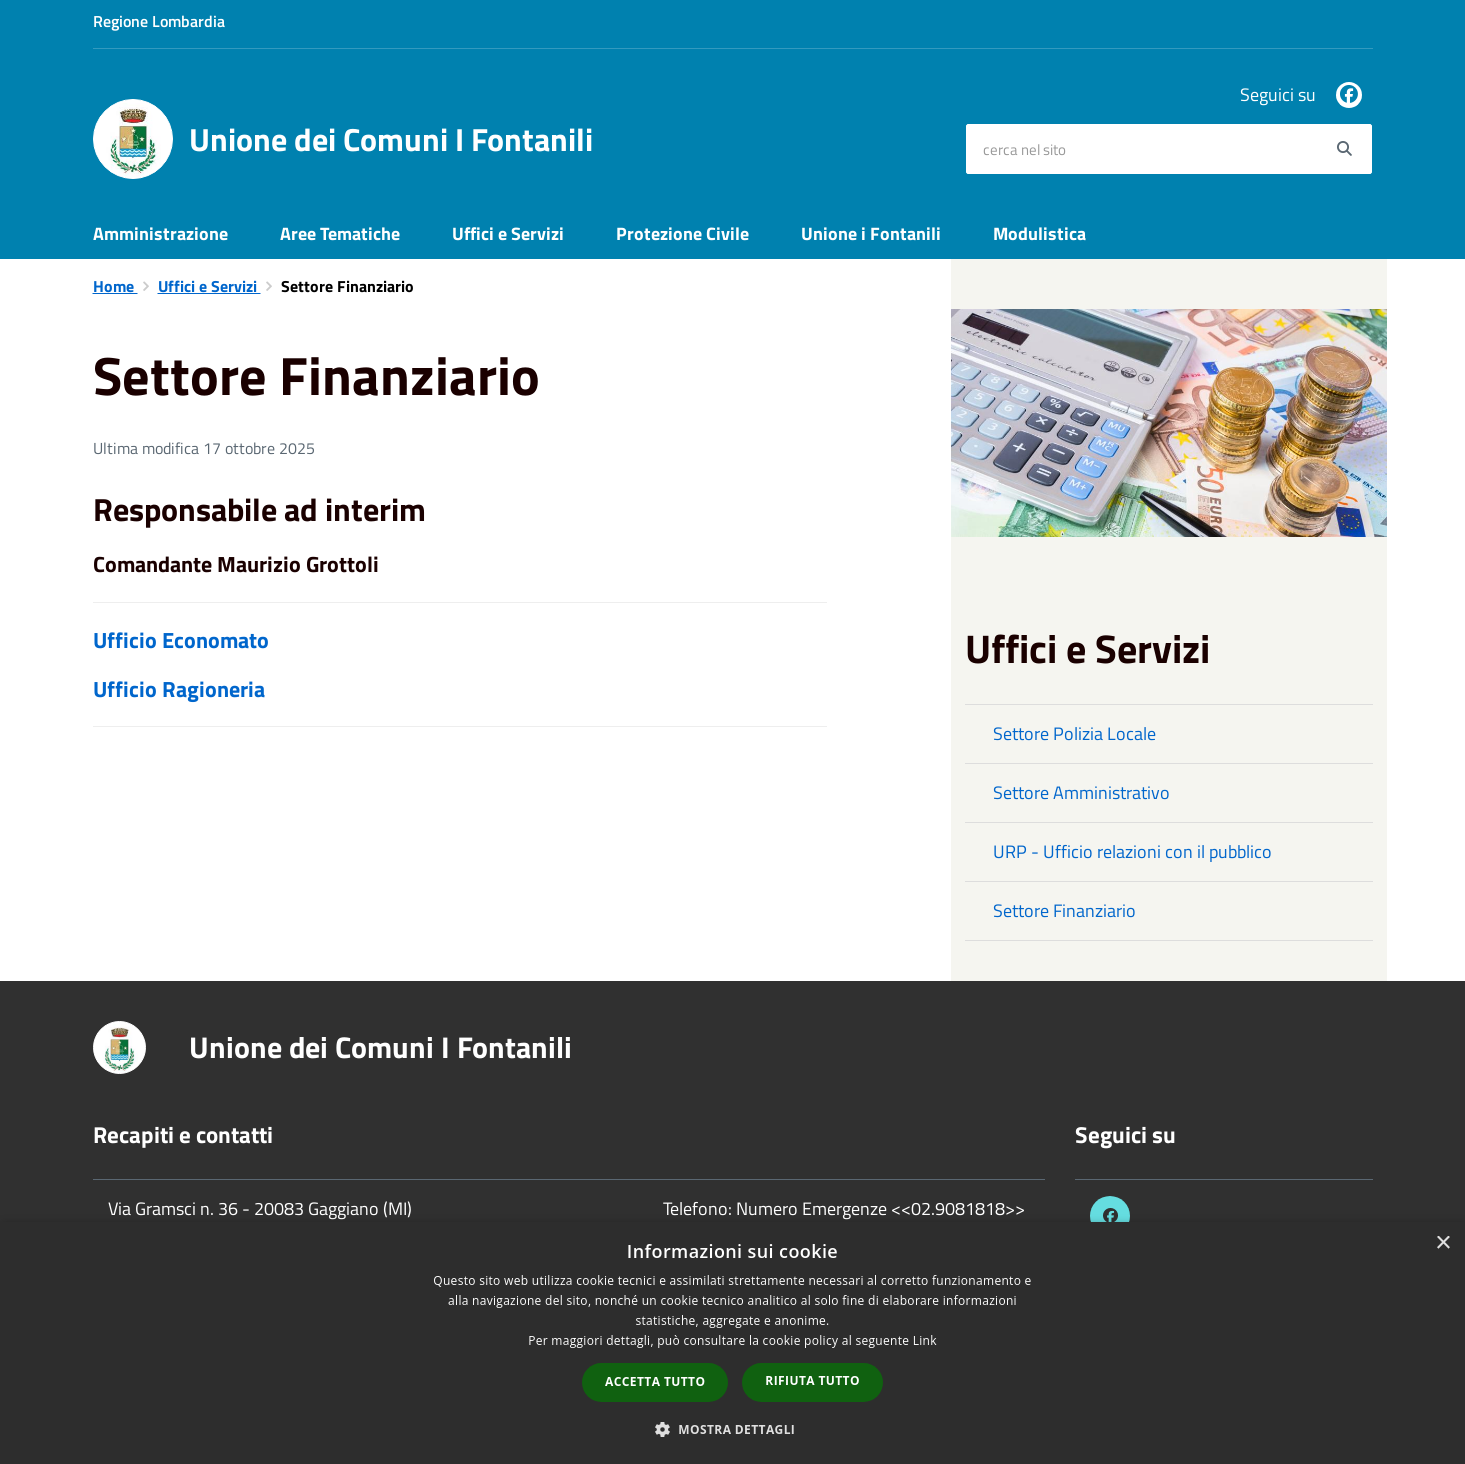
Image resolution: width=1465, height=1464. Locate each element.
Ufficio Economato (181, 640)
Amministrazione (160, 233)
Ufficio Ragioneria (179, 689)
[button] (733, 1428)
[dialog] (732, 1343)
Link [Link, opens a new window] (925, 1340)
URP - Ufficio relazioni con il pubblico (1132, 851)
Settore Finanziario (1064, 910)
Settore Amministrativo (1081, 792)
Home (115, 286)
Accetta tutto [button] (655, 1381)
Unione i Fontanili (871, 233)
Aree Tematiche (340, 233)
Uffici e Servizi (508, 233)
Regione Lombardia (159, 21)
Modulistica (1039, 233)
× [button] (1442, 1243)
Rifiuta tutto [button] (812, 1380)
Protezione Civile (682, 233)
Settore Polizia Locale (1074, 733)
